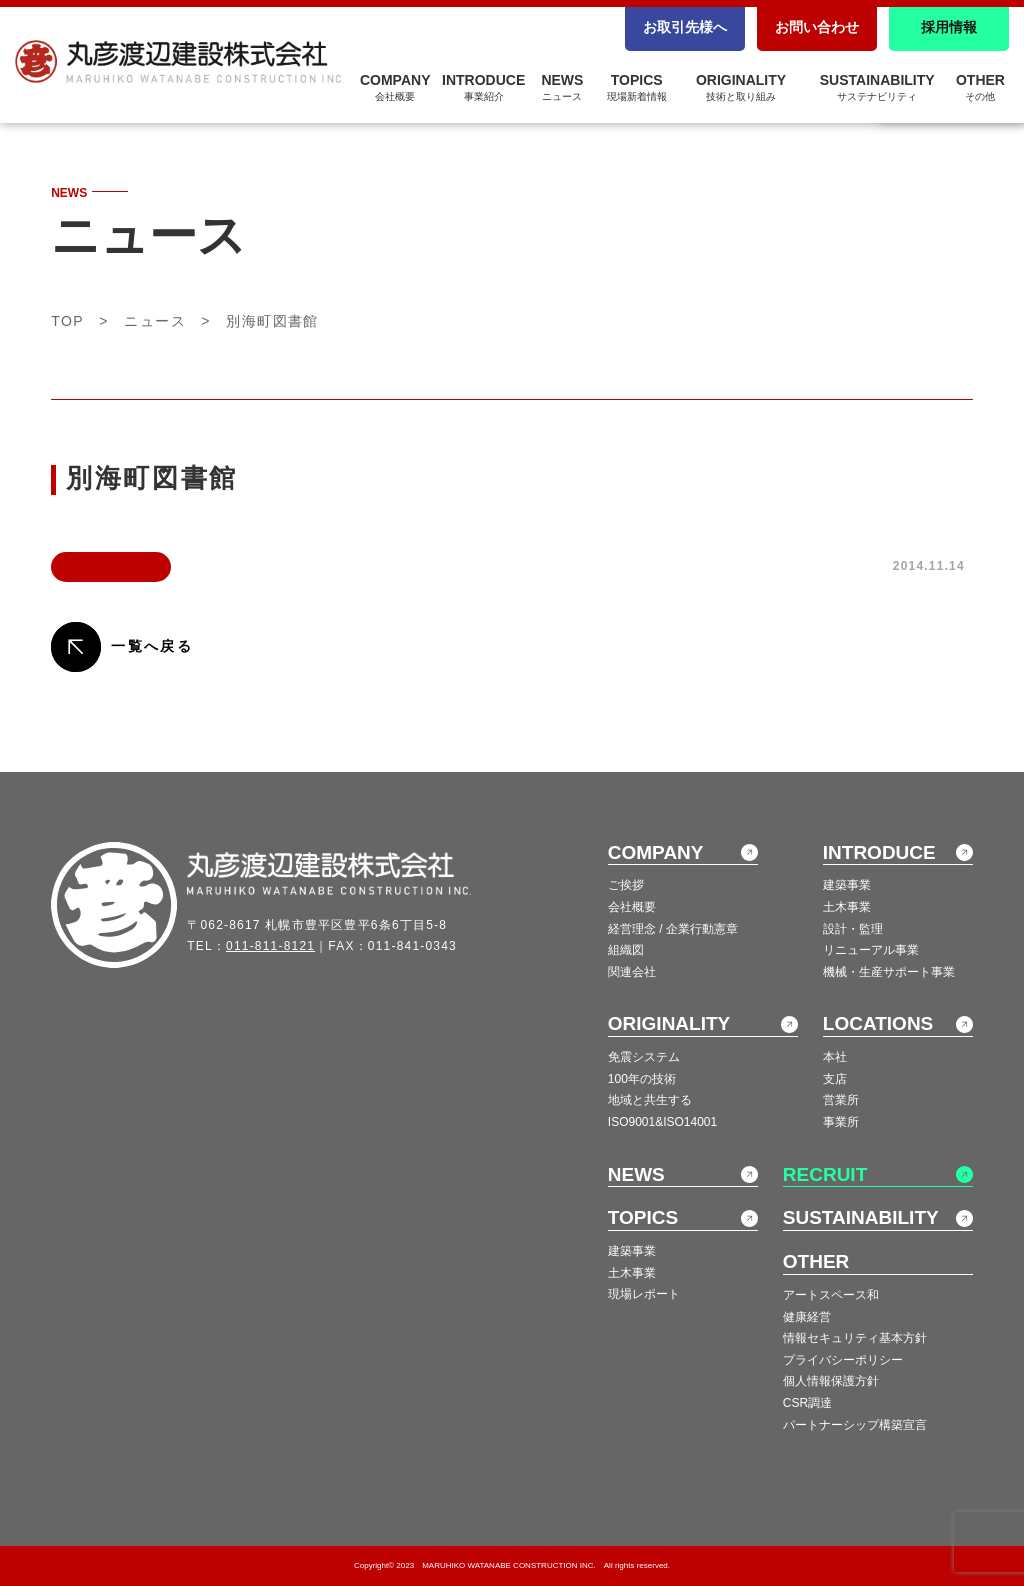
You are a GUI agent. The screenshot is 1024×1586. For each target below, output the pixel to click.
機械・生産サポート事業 (889, 972)
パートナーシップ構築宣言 (855, 1425)
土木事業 (847, 907)
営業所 (841, 1100)
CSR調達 (807, 1403)
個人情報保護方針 (831, 1381)
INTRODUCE (483, 87)
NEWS (562, 87)
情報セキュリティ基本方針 (855, 1338)
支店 (835, 1079)
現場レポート (644, 1294)
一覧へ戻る (152, 646)
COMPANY (395, 87)
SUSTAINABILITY (877, 87)
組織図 (626, 950)
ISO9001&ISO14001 (662, 1122)
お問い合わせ (817, 27)
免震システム (644, 1057)
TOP (67, 321)
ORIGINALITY (741, 87)
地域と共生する (650, 1100)
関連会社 (632, 972)
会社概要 (632, 907)
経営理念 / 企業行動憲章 (673, 929)
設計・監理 (853, 929)
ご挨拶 (626, 885)
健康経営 (807, 1317)
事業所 (841, 1122)
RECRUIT (825, 1174)
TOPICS (637, 87)
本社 (835, 1057)
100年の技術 (642, 1079)
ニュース (155, 321)
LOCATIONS (878, 1023)
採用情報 (949, 27)
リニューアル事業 (871, 950)
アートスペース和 (831, 1295)
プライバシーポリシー (843, 1360)
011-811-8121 (270, 946)
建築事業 (847, 885)
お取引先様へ (685, 27)
